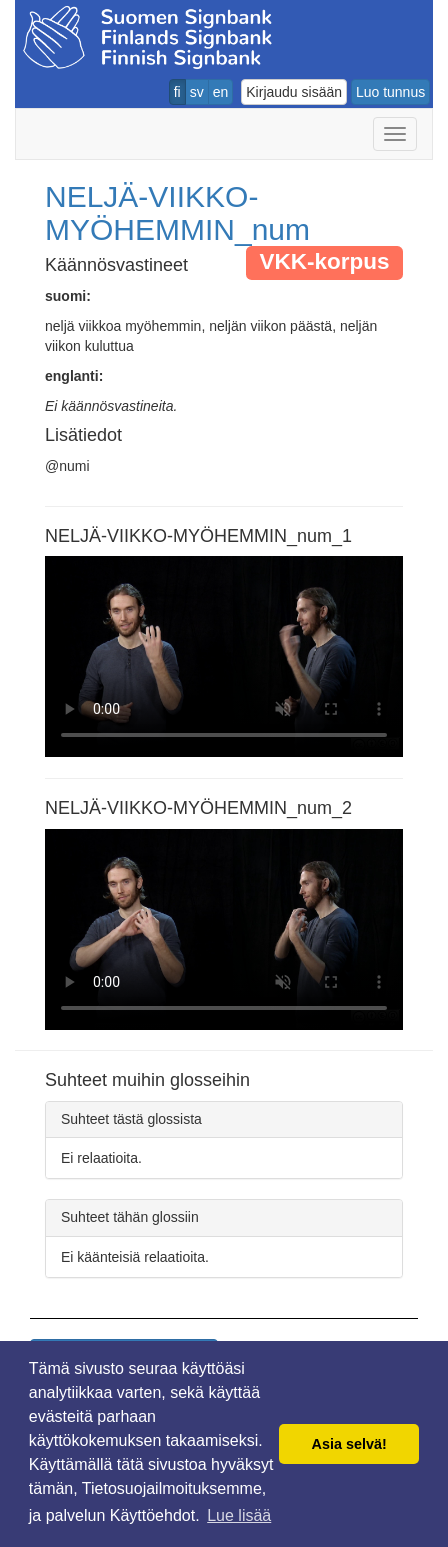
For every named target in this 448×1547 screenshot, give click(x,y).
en (221, 92)
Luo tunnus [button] (390, 92)
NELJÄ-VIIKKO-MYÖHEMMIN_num (177, 213)
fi (177, 92)
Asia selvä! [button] (349, 1444)
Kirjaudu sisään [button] (294, 92)
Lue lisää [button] (239, 1515)
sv (197, 92)
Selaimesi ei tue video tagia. (224, 656)
